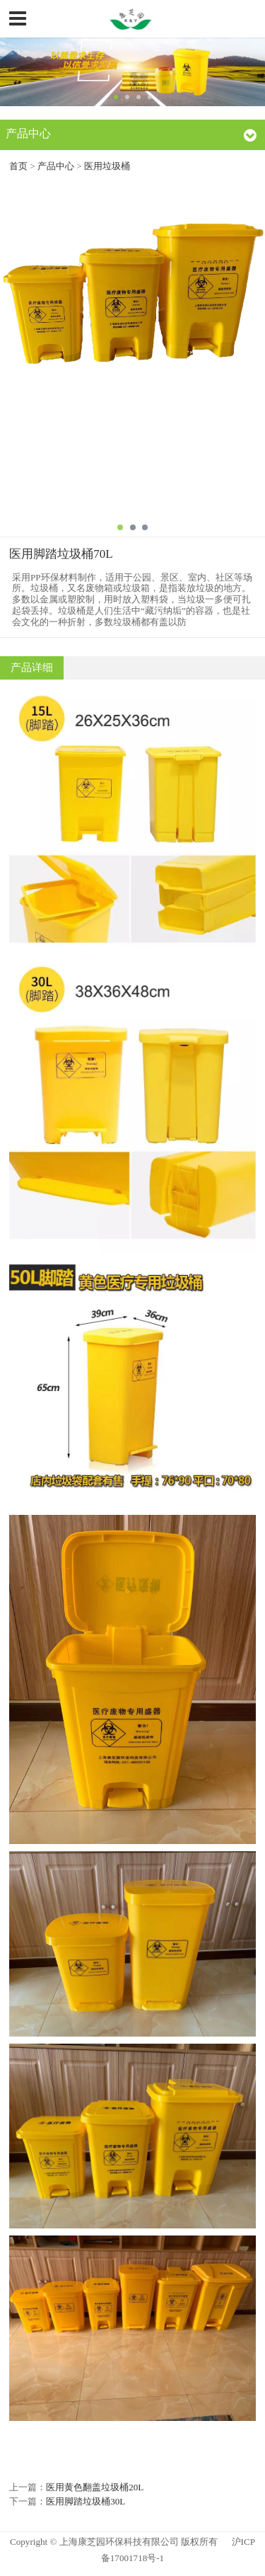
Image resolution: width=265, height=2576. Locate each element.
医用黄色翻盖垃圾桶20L (94, 2487)
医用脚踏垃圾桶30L (85, 2501)
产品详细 (32, 667)
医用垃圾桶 (107, 166)
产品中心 (56, 166)
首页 (18, 166)
